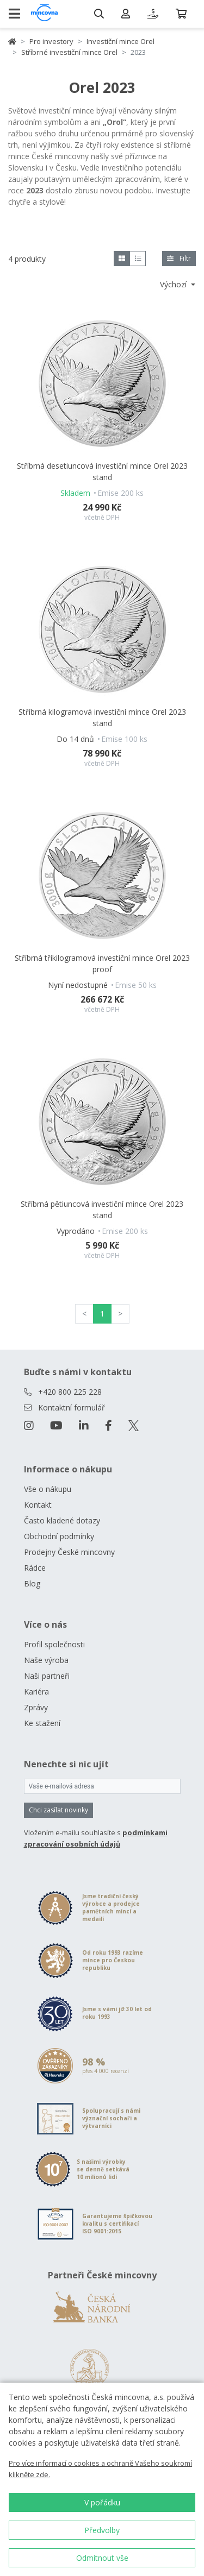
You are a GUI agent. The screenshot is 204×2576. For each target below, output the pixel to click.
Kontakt (38, 1505)
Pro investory (51, 41)
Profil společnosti (54, 1644)
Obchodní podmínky (59, 1536)
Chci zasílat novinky (58, 1810)
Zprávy (36, 1707)
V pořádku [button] (102, 2502)
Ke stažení (42, 1723)
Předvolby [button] (102, 2530)
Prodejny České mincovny (69, 1552)
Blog (32, 1583)
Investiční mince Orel (120, 41)
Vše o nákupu (47, 1489)
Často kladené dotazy (62, 1520)
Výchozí (174, 284)
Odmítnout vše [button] (102, 2558)
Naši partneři (47, 1676)
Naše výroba (46, 1660)
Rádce (35, 1568)
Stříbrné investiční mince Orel (69, 52)
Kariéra (36, 1691)
